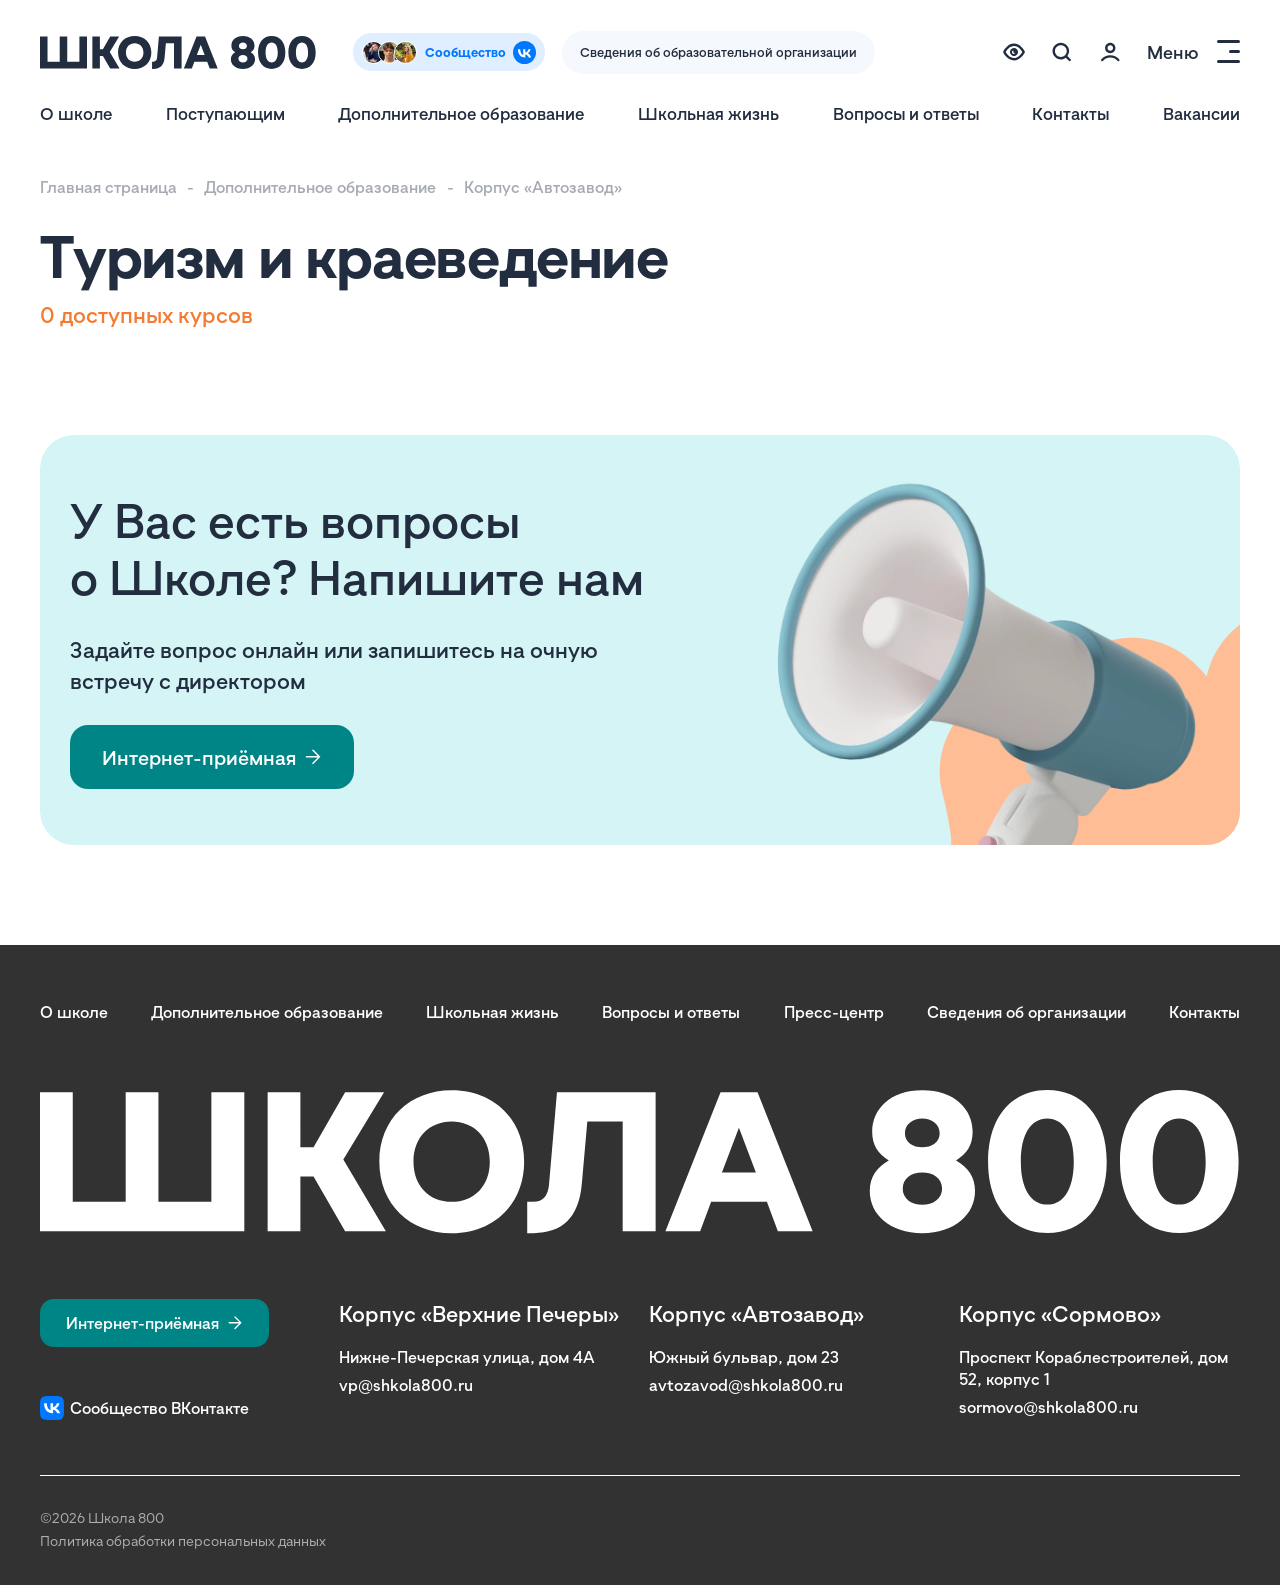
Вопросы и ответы (906, 113)
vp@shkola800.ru (406, 1385)
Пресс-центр (834, 1012)
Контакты (1070, 113)
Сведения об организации (1026, 1012)
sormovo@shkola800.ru (1048, 1407)
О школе (76, 113)
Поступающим (225, 113)
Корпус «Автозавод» (543, 187)
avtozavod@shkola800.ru (746, 1385)
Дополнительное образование (461, 113)
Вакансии (1201, 113)
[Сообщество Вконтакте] (449, 52)
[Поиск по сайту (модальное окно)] (1062, 52)
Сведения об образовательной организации (718, 52)
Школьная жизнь (708, 113)
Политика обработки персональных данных (183, 1540)
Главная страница (108, 187)
